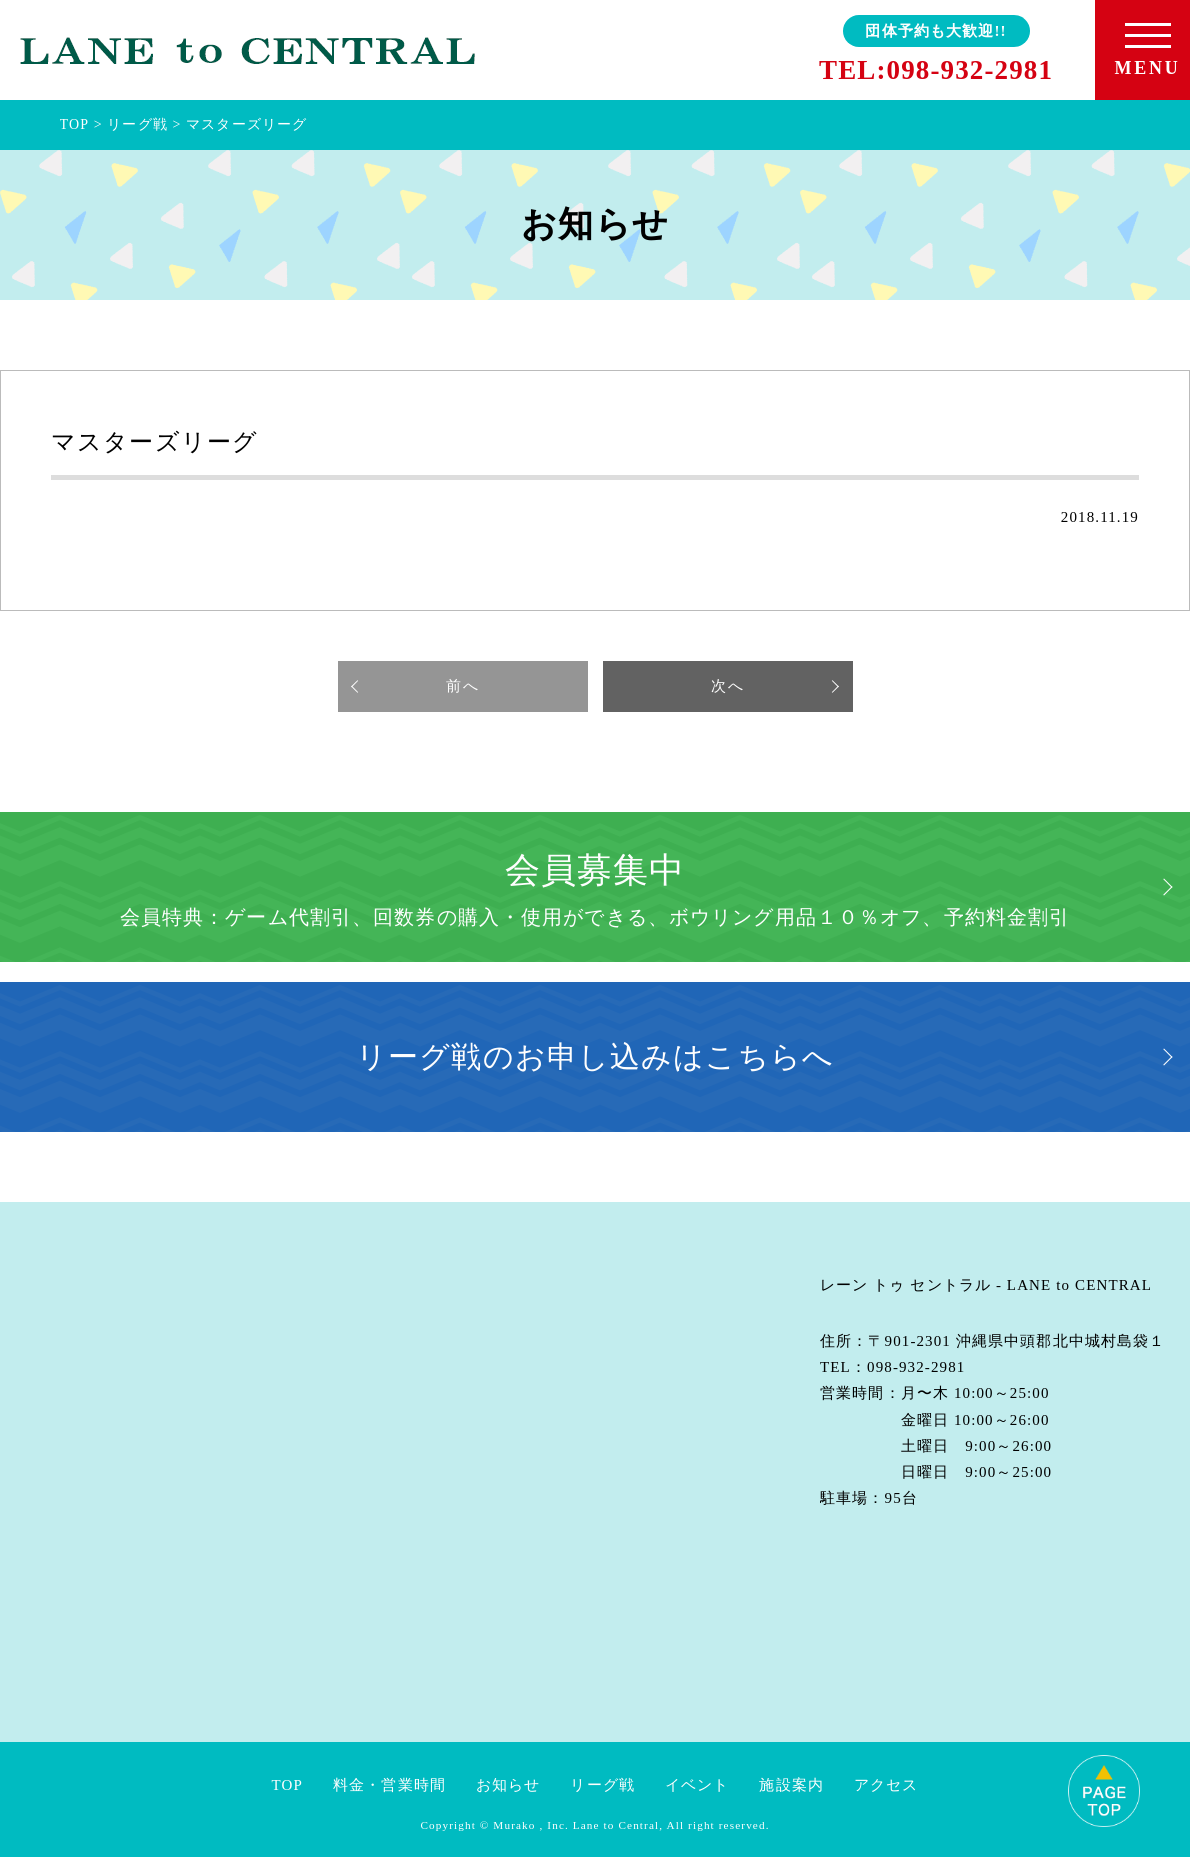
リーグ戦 (602, 1785)
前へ (462, 686)
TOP (287, 1785)
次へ (727, 686)
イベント (697, 1785)
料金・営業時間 (389, 1785)
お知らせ (508, 1785)
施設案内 (791, 1785)
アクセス (886, 1785)
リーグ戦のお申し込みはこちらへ (595, 1056)
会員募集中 (595, 890)
